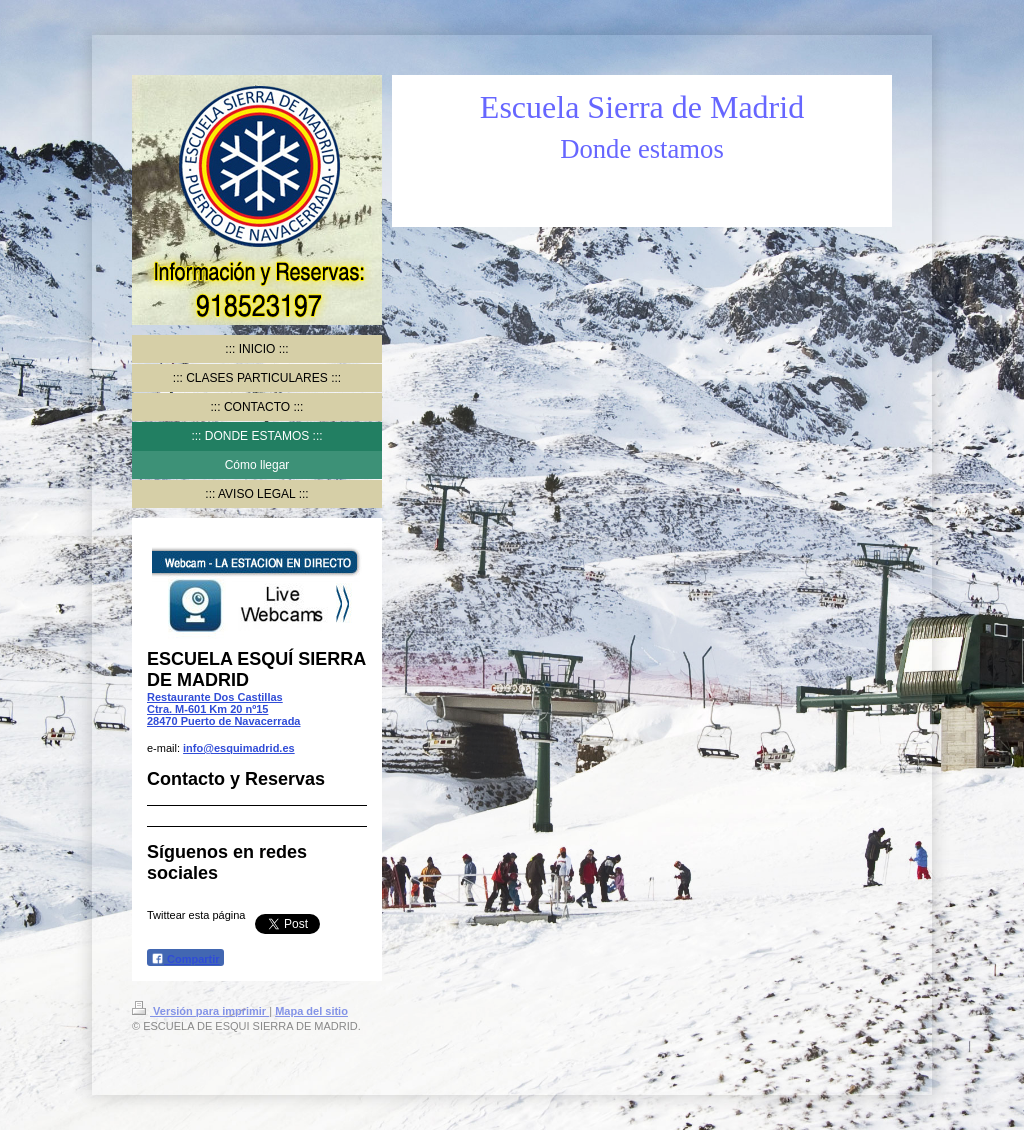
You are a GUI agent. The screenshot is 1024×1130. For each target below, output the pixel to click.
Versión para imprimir (200, 1011)
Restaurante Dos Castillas (215, 697)
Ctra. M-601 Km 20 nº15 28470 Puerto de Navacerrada (223, 715)
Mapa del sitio (311, 1011)
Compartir (185, 958)
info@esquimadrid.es (239, 748)
